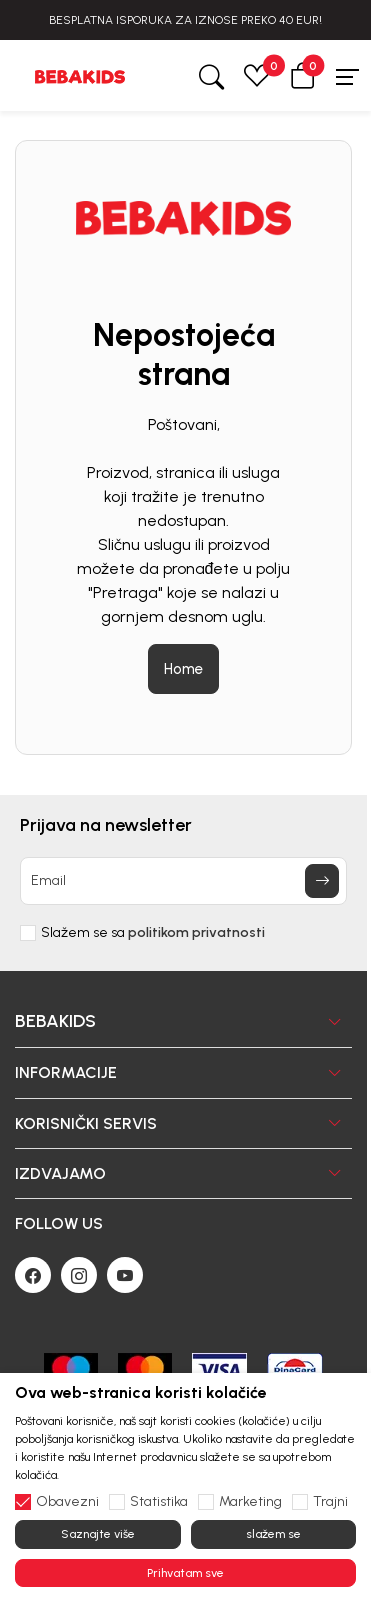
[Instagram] (79, 1275)
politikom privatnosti (196, 932)
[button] (303, 75)
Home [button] (183, 669)
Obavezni (67, 1502)
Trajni (330, 1502)
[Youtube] (125, 1275)
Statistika (159, 1502)
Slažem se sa (153, 933)
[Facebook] (33, 1275)
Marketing (250, 1502)
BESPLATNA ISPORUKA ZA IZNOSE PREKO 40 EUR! (185, 20)
